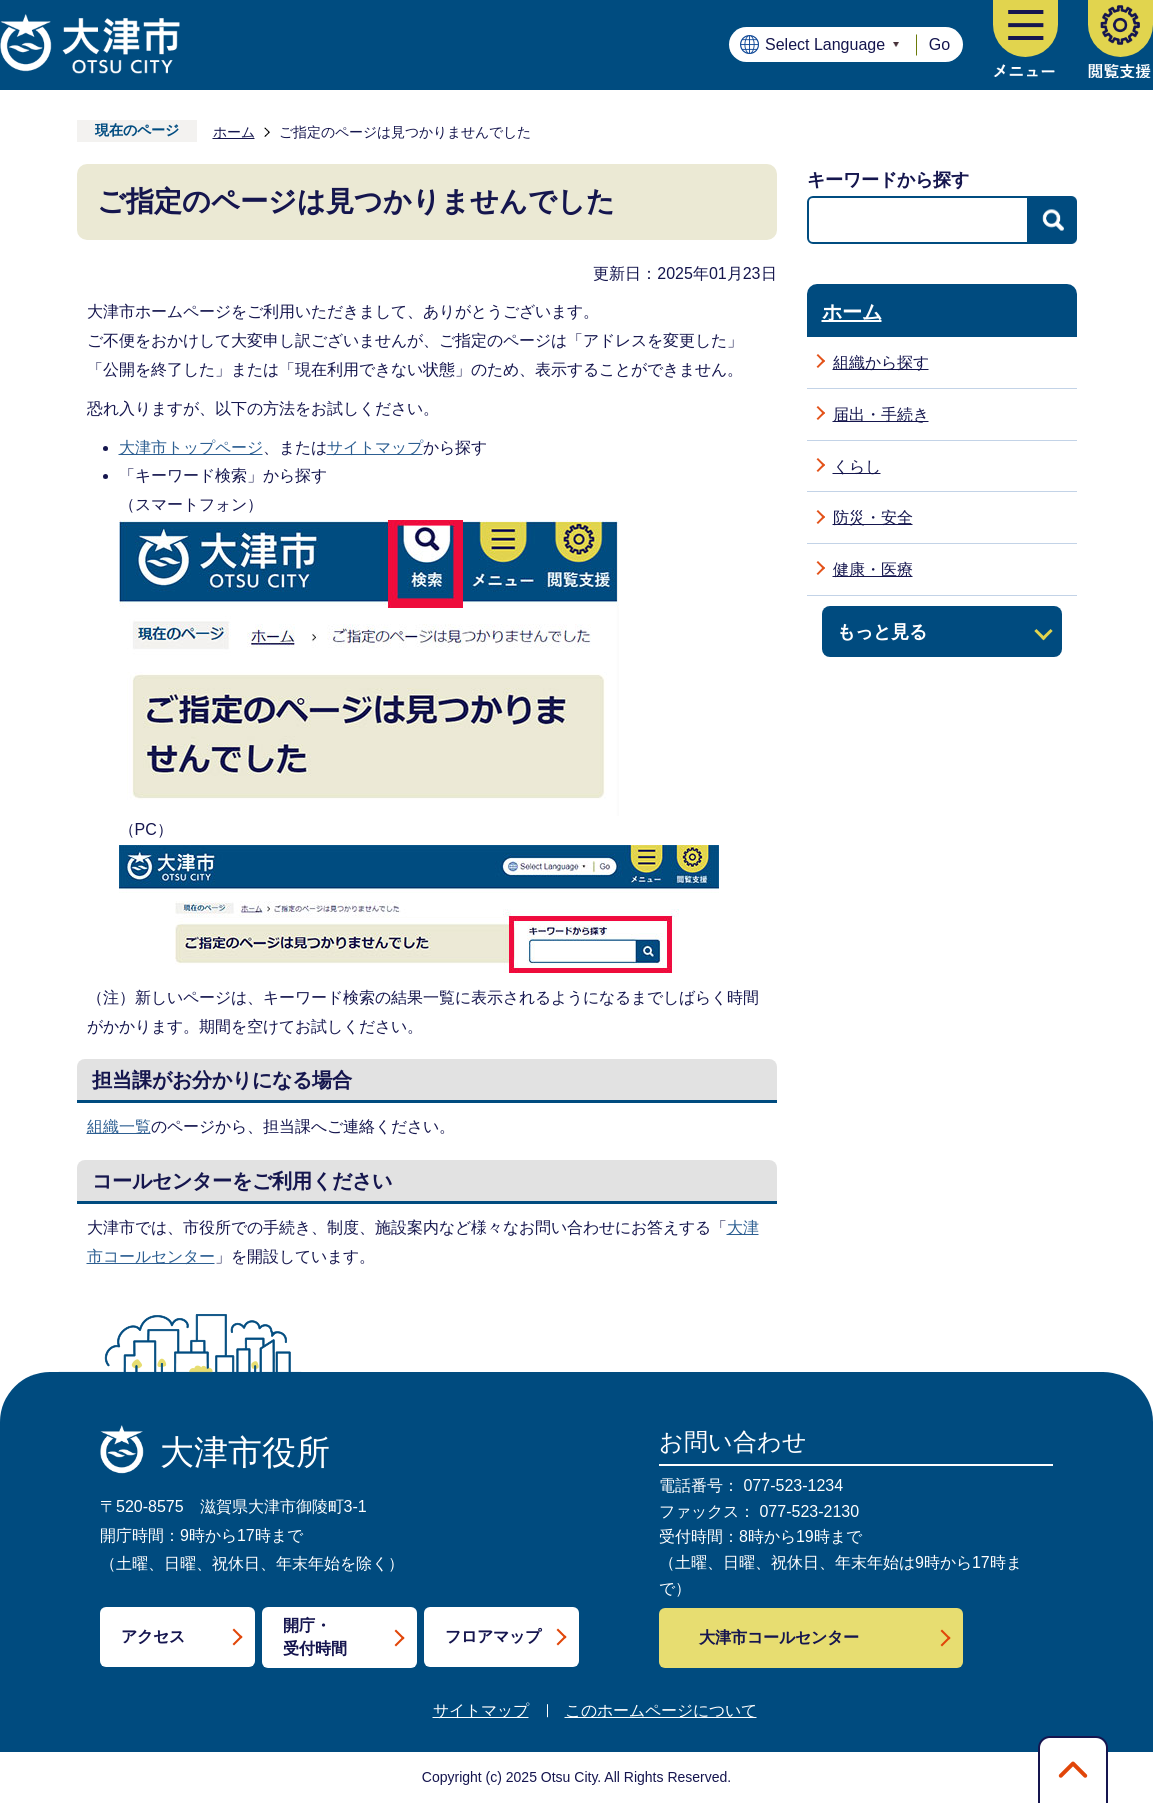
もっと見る (882, 631)
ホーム (234, 132)
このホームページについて (661, 1710)
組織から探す (881, 362)
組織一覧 (119, 1126)
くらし (857, 466)
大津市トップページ (191, 447)
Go (939, 44)
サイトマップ (375, 447)
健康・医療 (873, 569)
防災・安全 (873, 517)
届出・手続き (881, 414)
